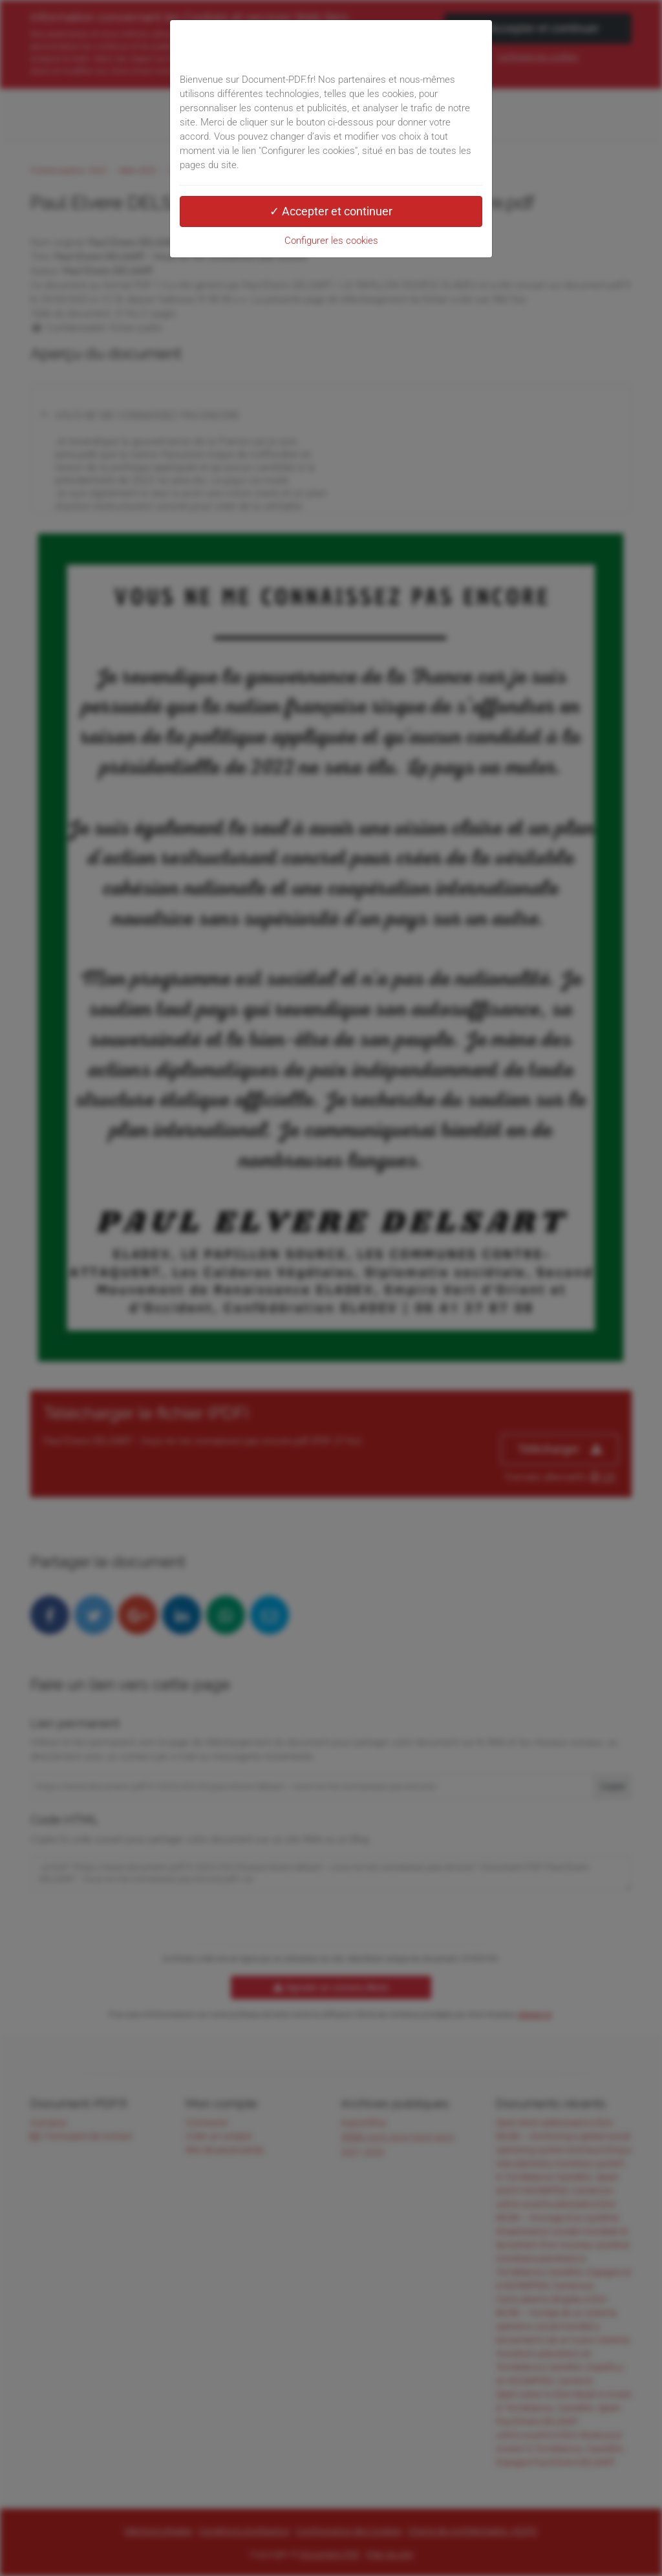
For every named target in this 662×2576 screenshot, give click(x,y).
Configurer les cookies (331, 240)
